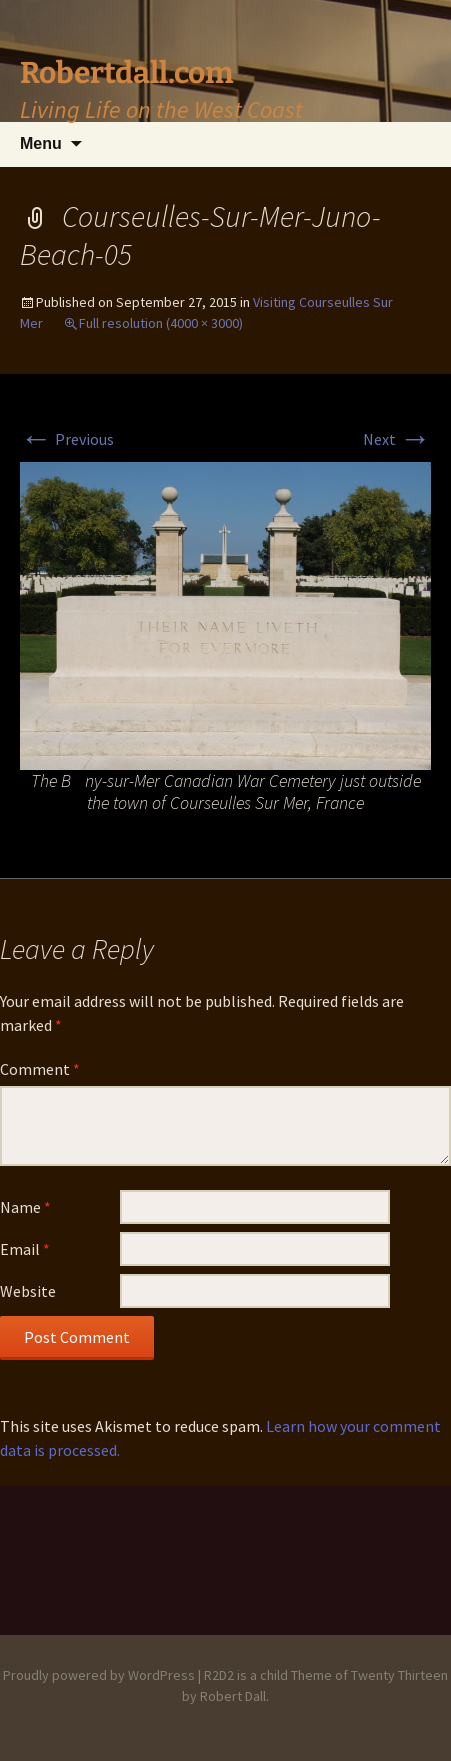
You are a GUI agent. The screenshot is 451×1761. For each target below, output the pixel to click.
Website (28, 1291)
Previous (67, 439)
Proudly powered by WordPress (99, 1675)
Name (25, 1207)
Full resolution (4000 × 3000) (161, 323)
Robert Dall (233, 1696)
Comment (40, 1069)
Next (397, 439)
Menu (41, 143)
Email (25, 1249)
